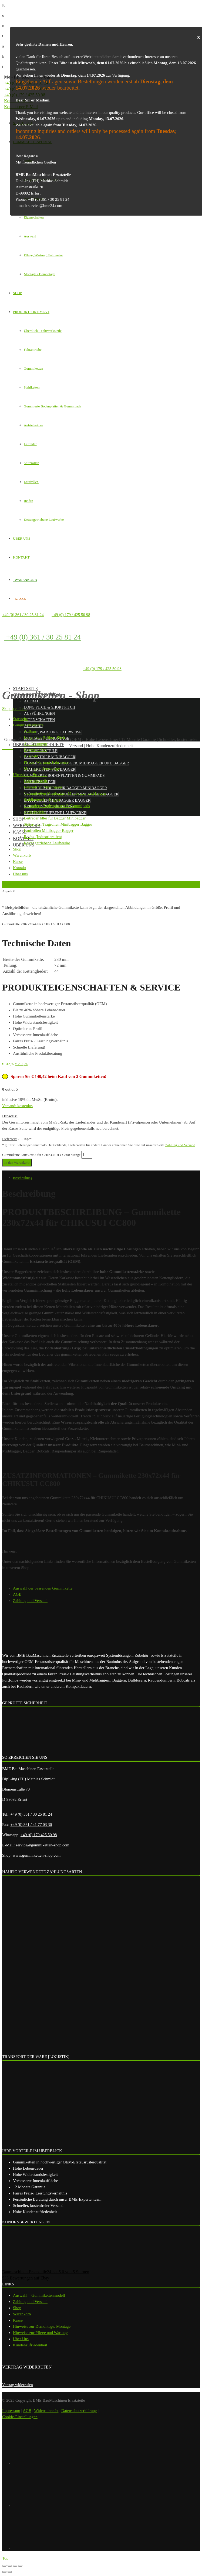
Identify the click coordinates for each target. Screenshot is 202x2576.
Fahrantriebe (33, 350)
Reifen (28, 501)
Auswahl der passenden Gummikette (42, 1588)
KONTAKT (21, 557)
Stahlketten (32, 387)
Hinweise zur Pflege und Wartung (40, 2332)
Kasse (18, 2320)
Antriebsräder (33, 425)
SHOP (17, 293)
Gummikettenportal (37, 695)
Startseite (25, 688)
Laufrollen (31, 482)
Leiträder (30, 444)
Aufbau (32, 701)
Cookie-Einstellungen (20, 2417)
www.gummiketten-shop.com (36, 1855)
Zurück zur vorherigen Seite (23, 884)
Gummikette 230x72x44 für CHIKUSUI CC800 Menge (41, 1155)
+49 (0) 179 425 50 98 (39, 1835)
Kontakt (23, 838)
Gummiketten (33, 368)
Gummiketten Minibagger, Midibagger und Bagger (76, 763)
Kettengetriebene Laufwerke (44, 520)
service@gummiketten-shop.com (42, 1845)
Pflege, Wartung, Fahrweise (43, 255)
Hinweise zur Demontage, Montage (41, 2326)
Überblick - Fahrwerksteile (43, 331)
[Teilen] (10, 2566)
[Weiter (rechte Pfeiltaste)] (10, 2572)
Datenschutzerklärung (79, 2410)
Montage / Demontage (39, 274)
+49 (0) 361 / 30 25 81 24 (23, 614)
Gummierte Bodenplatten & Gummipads (52, 406)
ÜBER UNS (21, 538)
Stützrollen (31, 463)
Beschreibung (22, 1178)
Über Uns (21, 2339)
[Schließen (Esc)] (4, 2566)
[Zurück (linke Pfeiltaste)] (4, 2572)
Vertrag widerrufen (17, 2385)
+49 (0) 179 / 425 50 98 (71, 614)
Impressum (11, 2410)
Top (5, 2558)
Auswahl (30, 236)
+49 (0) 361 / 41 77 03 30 (31, 1824)
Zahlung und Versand (180, 1145)
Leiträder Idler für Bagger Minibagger (65, 788)
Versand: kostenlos (17, 1106)
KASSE (19, 599)
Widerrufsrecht (46, 2410)
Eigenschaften (34, 217)
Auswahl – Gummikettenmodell (39, 2295)
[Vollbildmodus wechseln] (15, 2566)
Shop (18, 819)
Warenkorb (22, 2314)
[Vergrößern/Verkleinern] (20, 2566)
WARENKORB (25, 580)
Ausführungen (39, 714)
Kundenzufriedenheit (30, 2345)
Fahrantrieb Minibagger (49, 757)
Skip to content (14, 708)
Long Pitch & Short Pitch (49, 707)
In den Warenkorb (16, 1163)
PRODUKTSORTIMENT (31, 312)
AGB (17, 1594)
